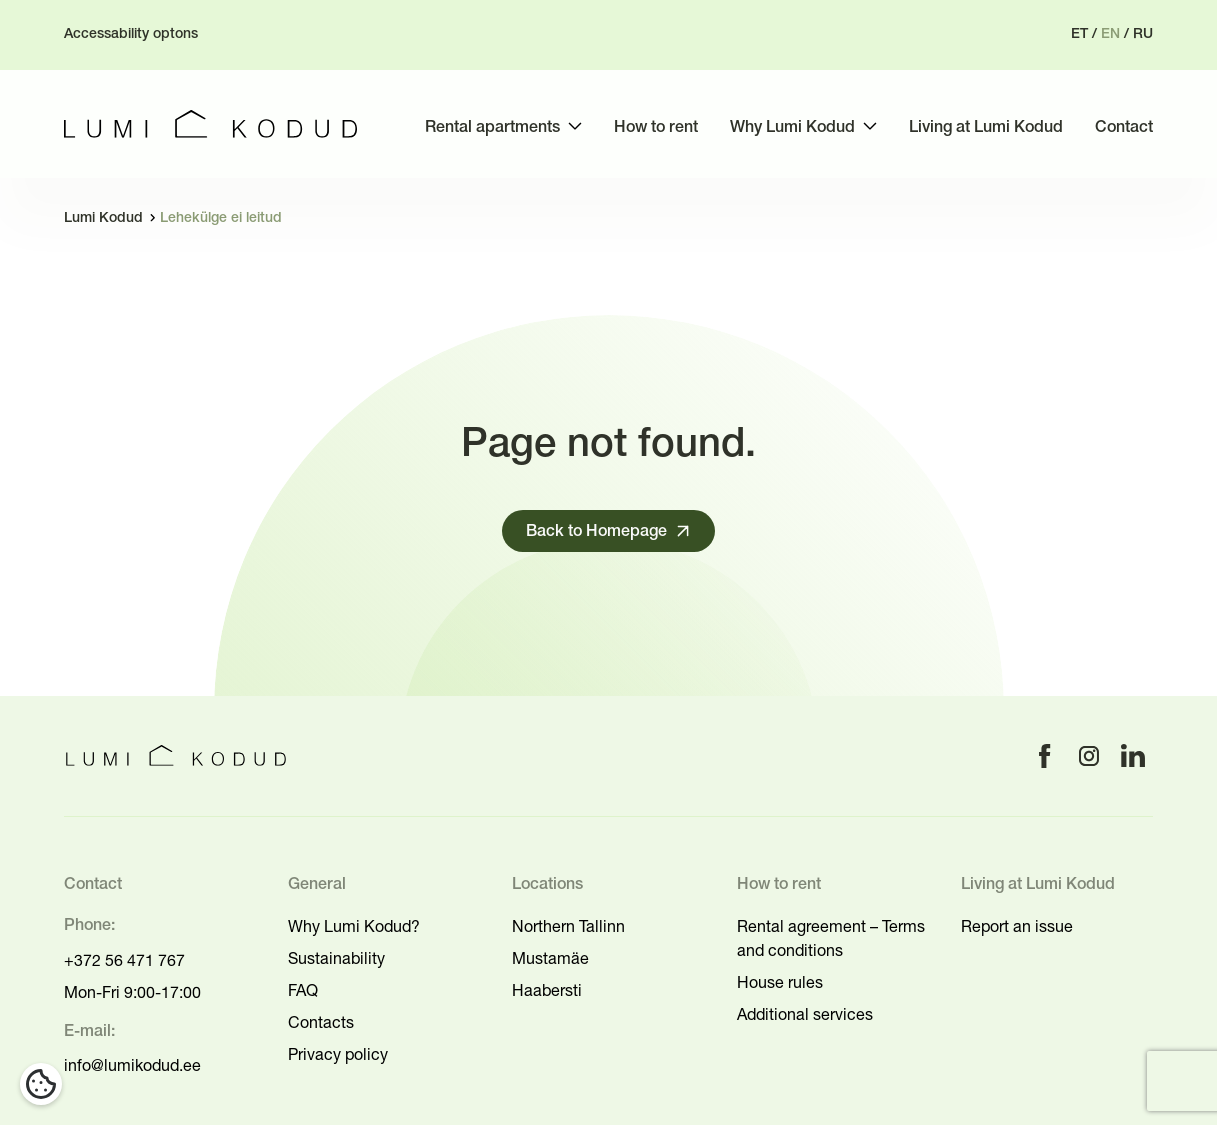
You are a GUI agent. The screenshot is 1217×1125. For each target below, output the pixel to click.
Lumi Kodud (103, 218)
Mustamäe (550, 958)
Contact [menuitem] (1124, 128)
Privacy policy (338, 1054)
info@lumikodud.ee (132, 1065)
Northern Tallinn (568, 926)
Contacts (321, 1022)
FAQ (303, 990)
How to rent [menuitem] (656, 128)
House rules (780, 982)
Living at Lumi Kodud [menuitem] (986, 128)
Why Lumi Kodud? (354, 926)
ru (1143, 34)
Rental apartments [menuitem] (492, 128)
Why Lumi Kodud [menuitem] (792, 128)
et (1079, 34)
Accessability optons (131, 34)
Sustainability (336, 958)
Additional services (805, 1014)
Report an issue (1017, 926)
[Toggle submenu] (575, 126)
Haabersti (547, 990)
